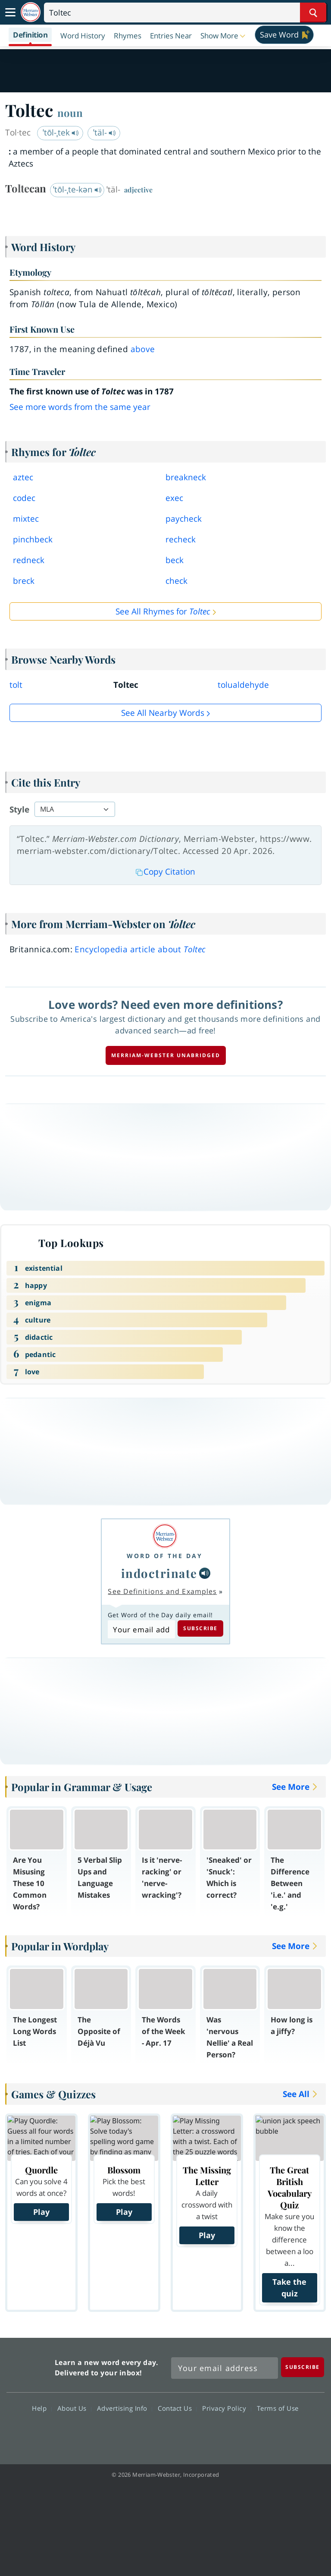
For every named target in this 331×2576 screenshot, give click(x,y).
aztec (23, 477)
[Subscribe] (302, 2367)
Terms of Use (278, 2408)
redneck (28, 560)
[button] (223, 35)
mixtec (26, 518)
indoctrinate (159, 1573)
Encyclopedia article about (140, 949)
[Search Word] (313, 12)
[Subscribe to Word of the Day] (141, 1629)
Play (41, 2212)
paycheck (184, 518)
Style (19, 809)
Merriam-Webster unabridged (165, 1055)
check (176, 580)
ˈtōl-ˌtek (61, 132)
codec (24, 498)
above (143, 349)
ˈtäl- (104, 132)
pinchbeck (33, 539)
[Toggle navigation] (10, 12)
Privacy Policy (226, 2408)
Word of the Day (165, 1556)
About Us (74, 2408)
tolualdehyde (243, 684)
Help (41, 2408)
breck (23, 580)
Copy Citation (165, 871)
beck (175, 560)
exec (174, 498)
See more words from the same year (79, 407)
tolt (15, 684)
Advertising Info (124, 2408)
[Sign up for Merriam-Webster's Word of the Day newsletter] (224, 2368)
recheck (181, 539)
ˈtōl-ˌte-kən (77, 189)
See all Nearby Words (162, 712)
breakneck (186, 477)
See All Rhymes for (163, 611)
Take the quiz (289, 2288)
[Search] (185, 12)
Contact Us (177, 2408)
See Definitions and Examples (162, 1591)
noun (70, 113)
